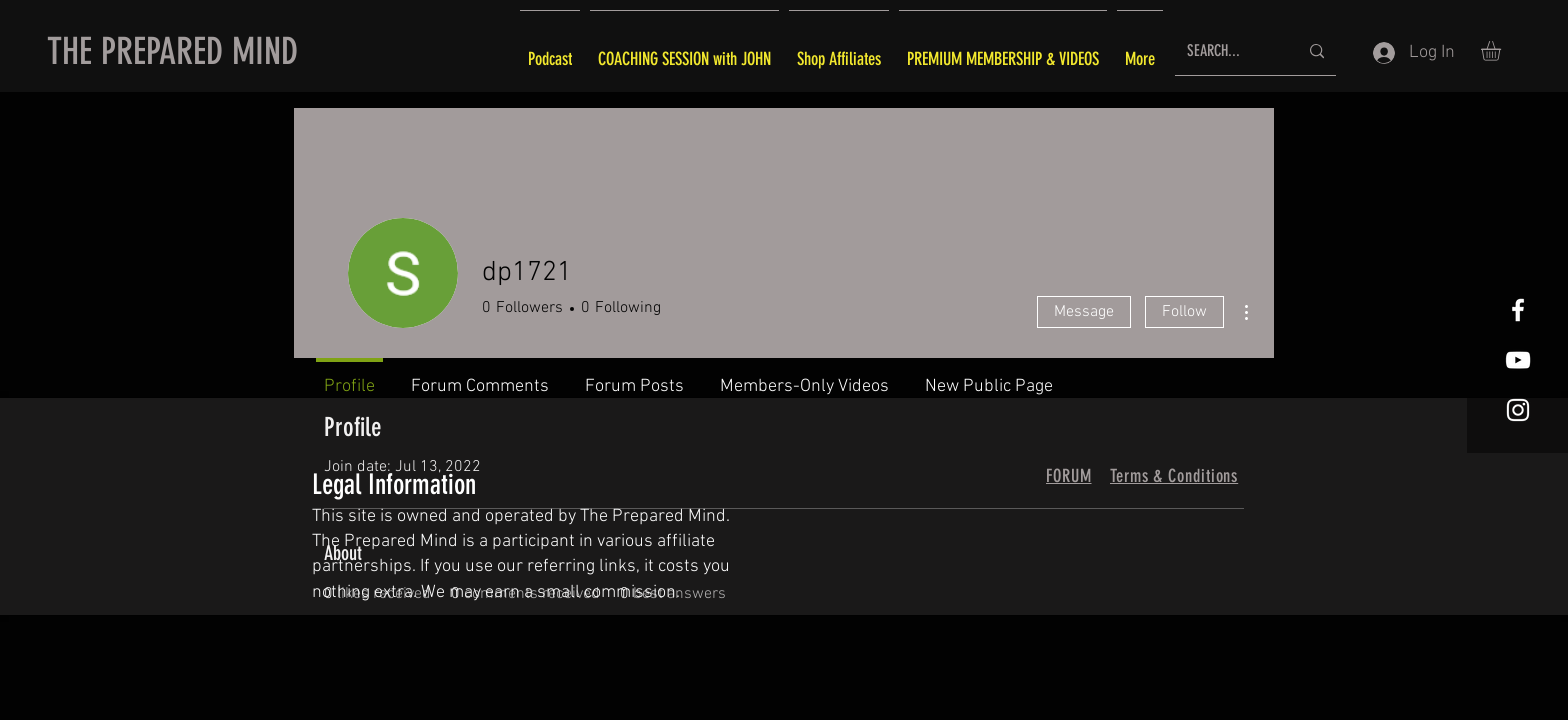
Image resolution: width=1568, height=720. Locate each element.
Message (1084, 312)
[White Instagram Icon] (1518, 410)
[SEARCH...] (1227, 51)
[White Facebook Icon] (1518, 310)
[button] (1502, 51)
